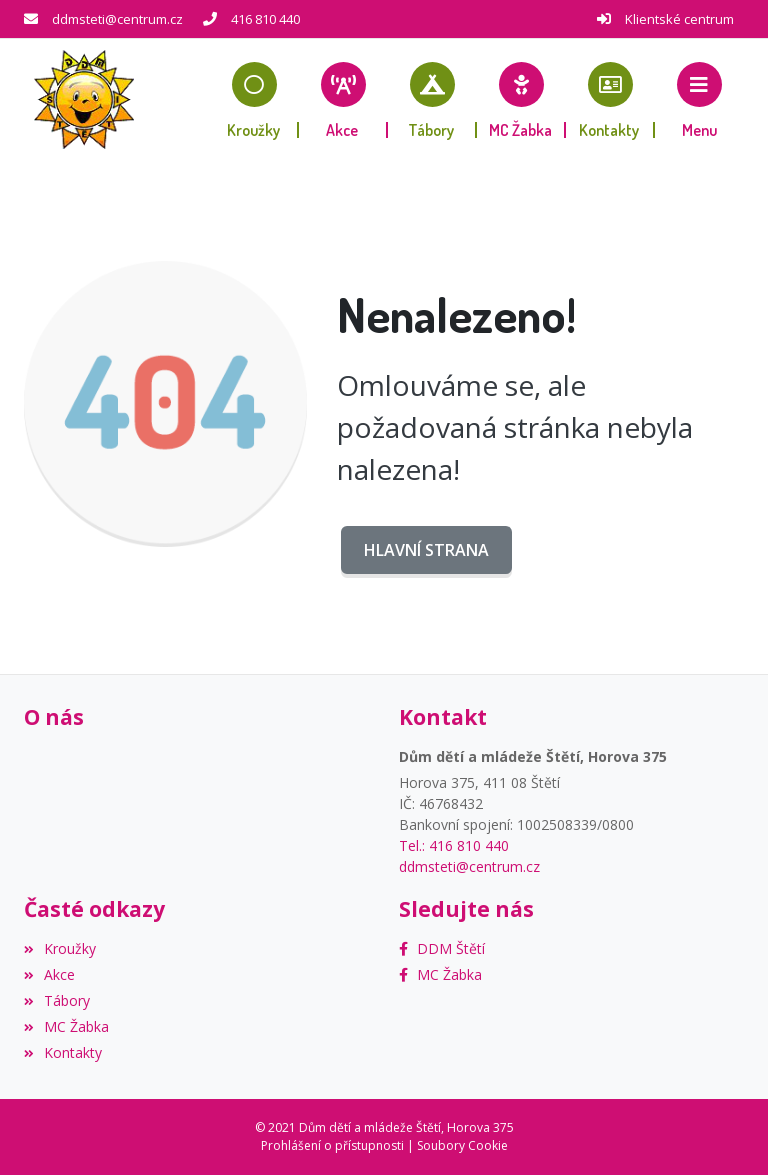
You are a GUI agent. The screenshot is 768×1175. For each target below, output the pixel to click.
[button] (699, 100)
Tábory (57, 1000)
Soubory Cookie (462, 1145)
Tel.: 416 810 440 (454, 845)
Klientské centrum (679, 19)
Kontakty (63, 1052)
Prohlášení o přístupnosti (332, 1145)
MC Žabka (66, 1026)
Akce (49, 974)
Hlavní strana (426, 550)
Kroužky (60, 948)
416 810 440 (265, 19)
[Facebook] (442, 948)
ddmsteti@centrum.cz (117, 19)
